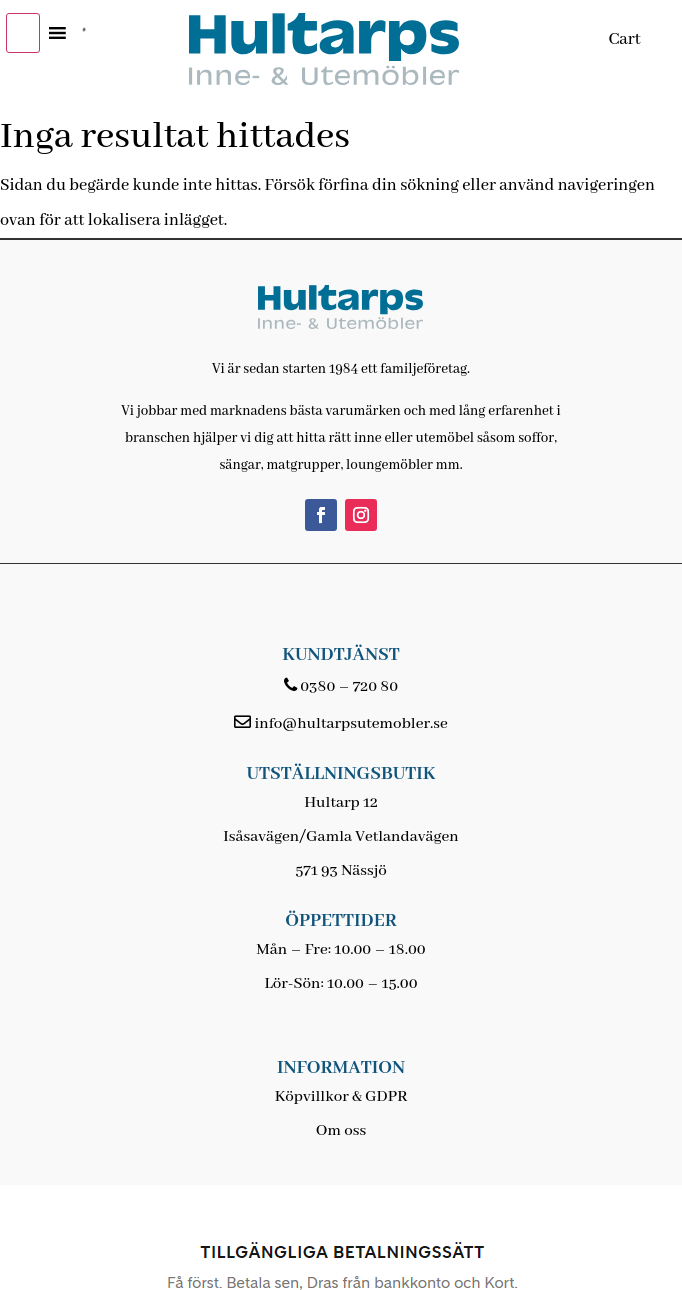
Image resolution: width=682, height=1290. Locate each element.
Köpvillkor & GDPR (341, 1097)
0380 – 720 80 (349, 687)
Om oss (341, 1131)
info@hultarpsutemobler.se (350, 724)
